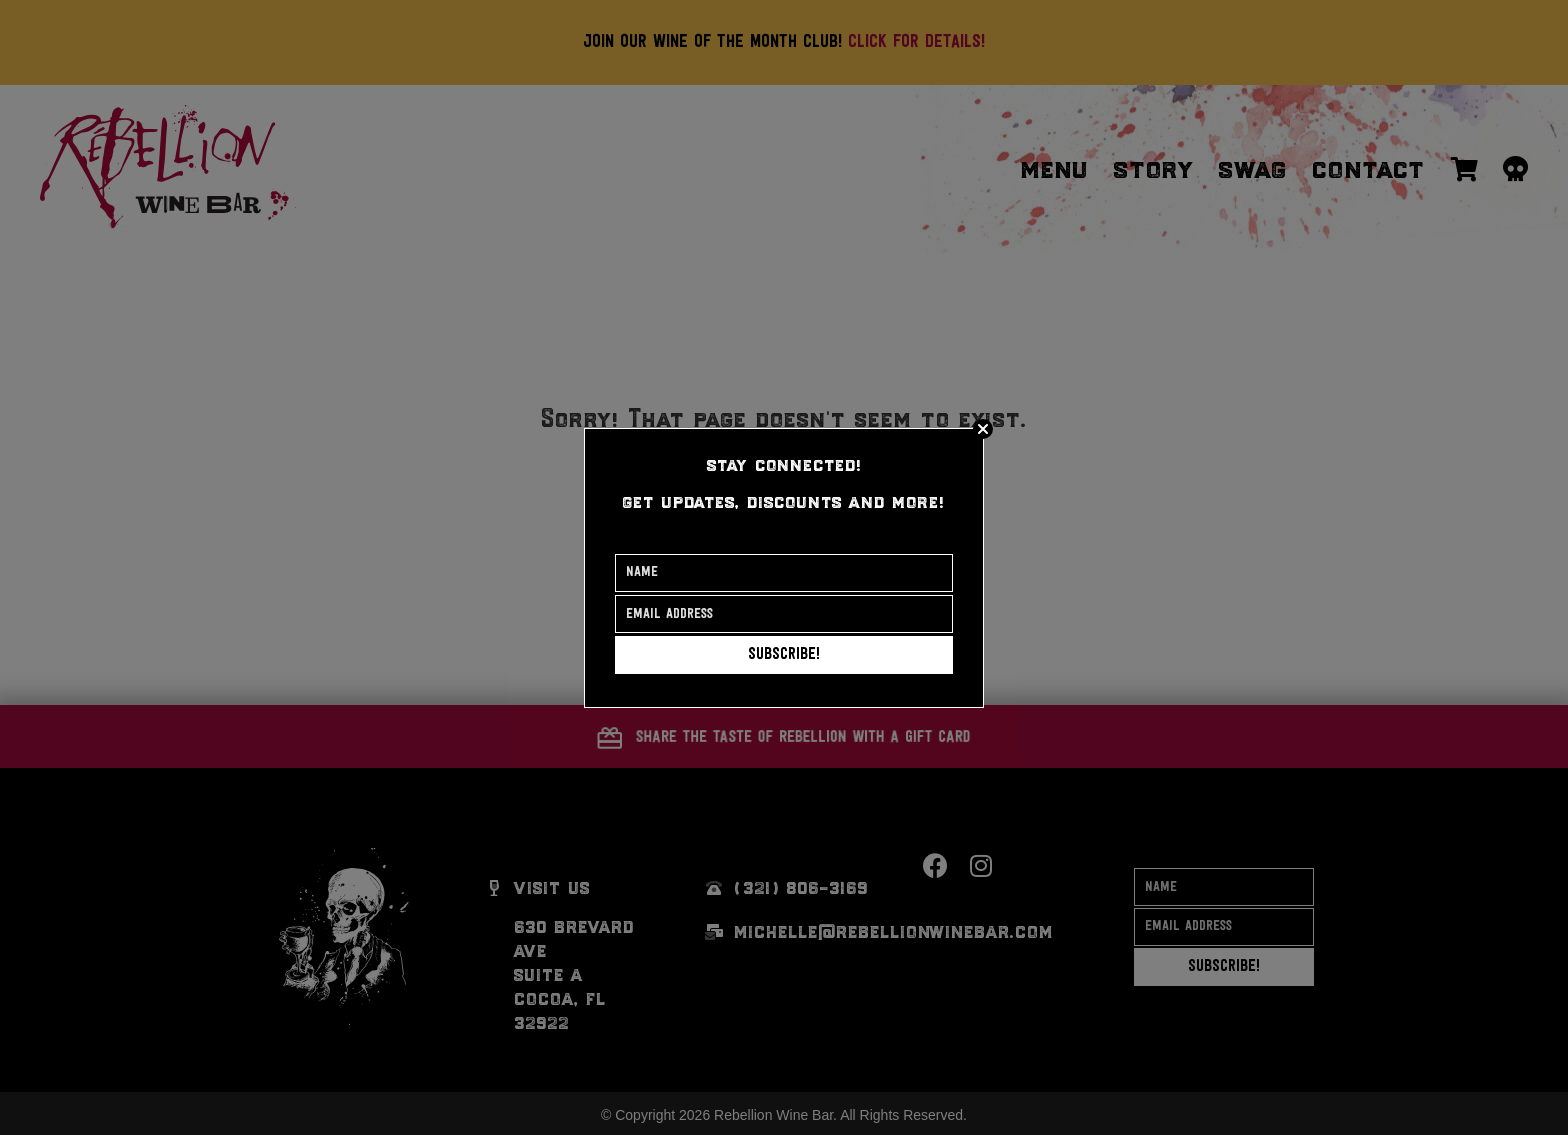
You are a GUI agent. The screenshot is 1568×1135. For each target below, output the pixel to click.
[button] (784, 655)
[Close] (983, 429)
